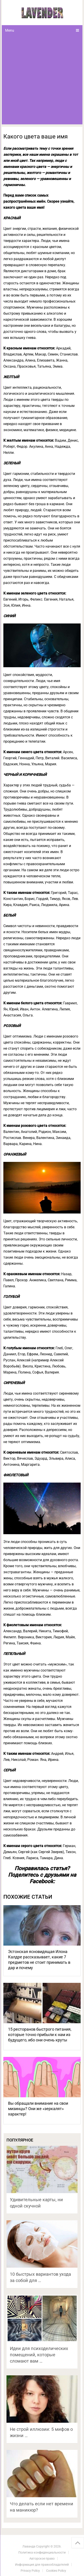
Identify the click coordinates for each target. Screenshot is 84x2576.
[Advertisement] (42, 80)
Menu (9, 30)
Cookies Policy (56, 2570)
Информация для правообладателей (42, 2564)
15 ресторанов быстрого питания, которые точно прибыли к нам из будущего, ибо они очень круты (39, 2034)
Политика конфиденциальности (42, 2552)
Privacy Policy (30, 2570)
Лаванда (28, 2546)
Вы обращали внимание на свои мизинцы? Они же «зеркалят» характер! (38, 2108)
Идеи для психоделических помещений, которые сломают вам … (39, 2355)
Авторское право (42, 2558)
